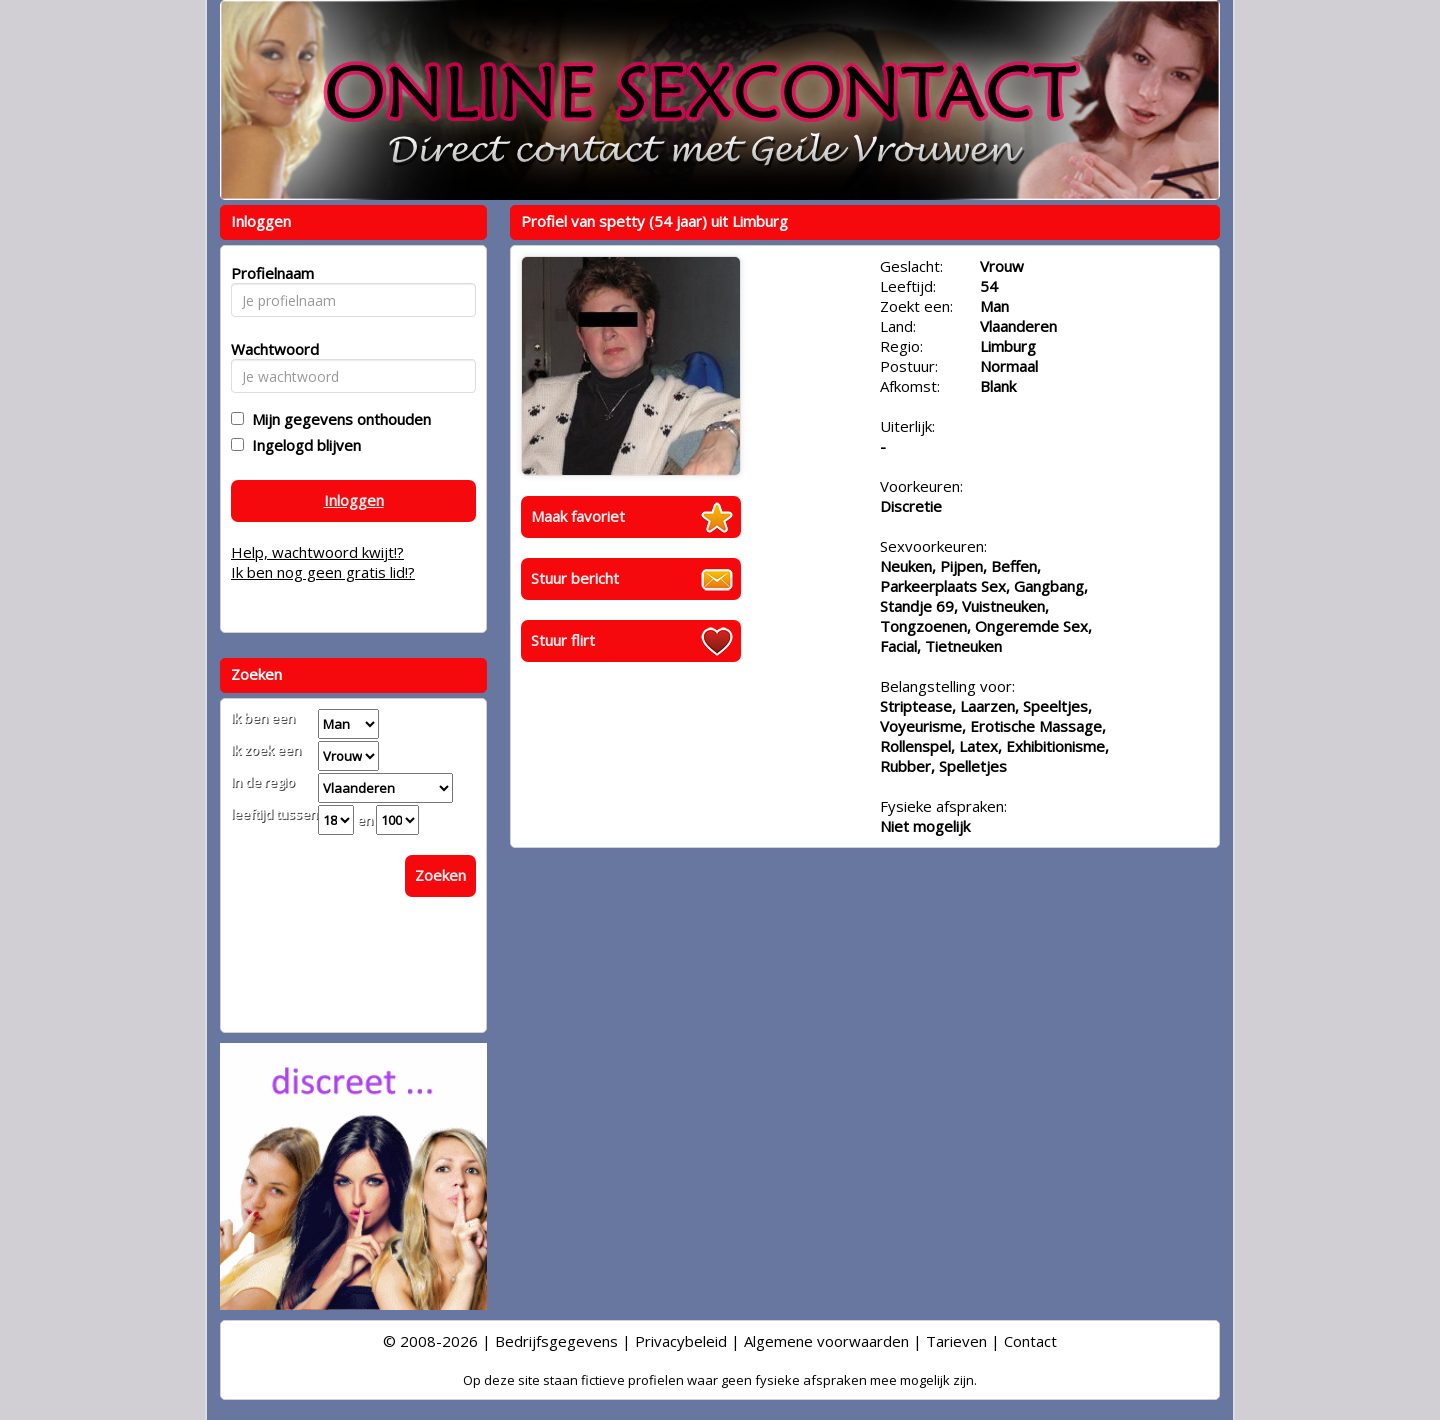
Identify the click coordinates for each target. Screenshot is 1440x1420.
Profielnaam (269, 273)
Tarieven (956, 1341)
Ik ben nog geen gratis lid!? (323, 572)
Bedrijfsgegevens (556, 1341)
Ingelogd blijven (302, 445)
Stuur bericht (575, 578)
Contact (1030, 1341)
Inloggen (354, 500)
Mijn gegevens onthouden (337, 419)
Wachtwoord (269, 349)
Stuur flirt (563, 640)
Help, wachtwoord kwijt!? (317, 552)
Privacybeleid (681, 1341)
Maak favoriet (578, 516)
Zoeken (440, 875)
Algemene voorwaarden (826, 1341)
